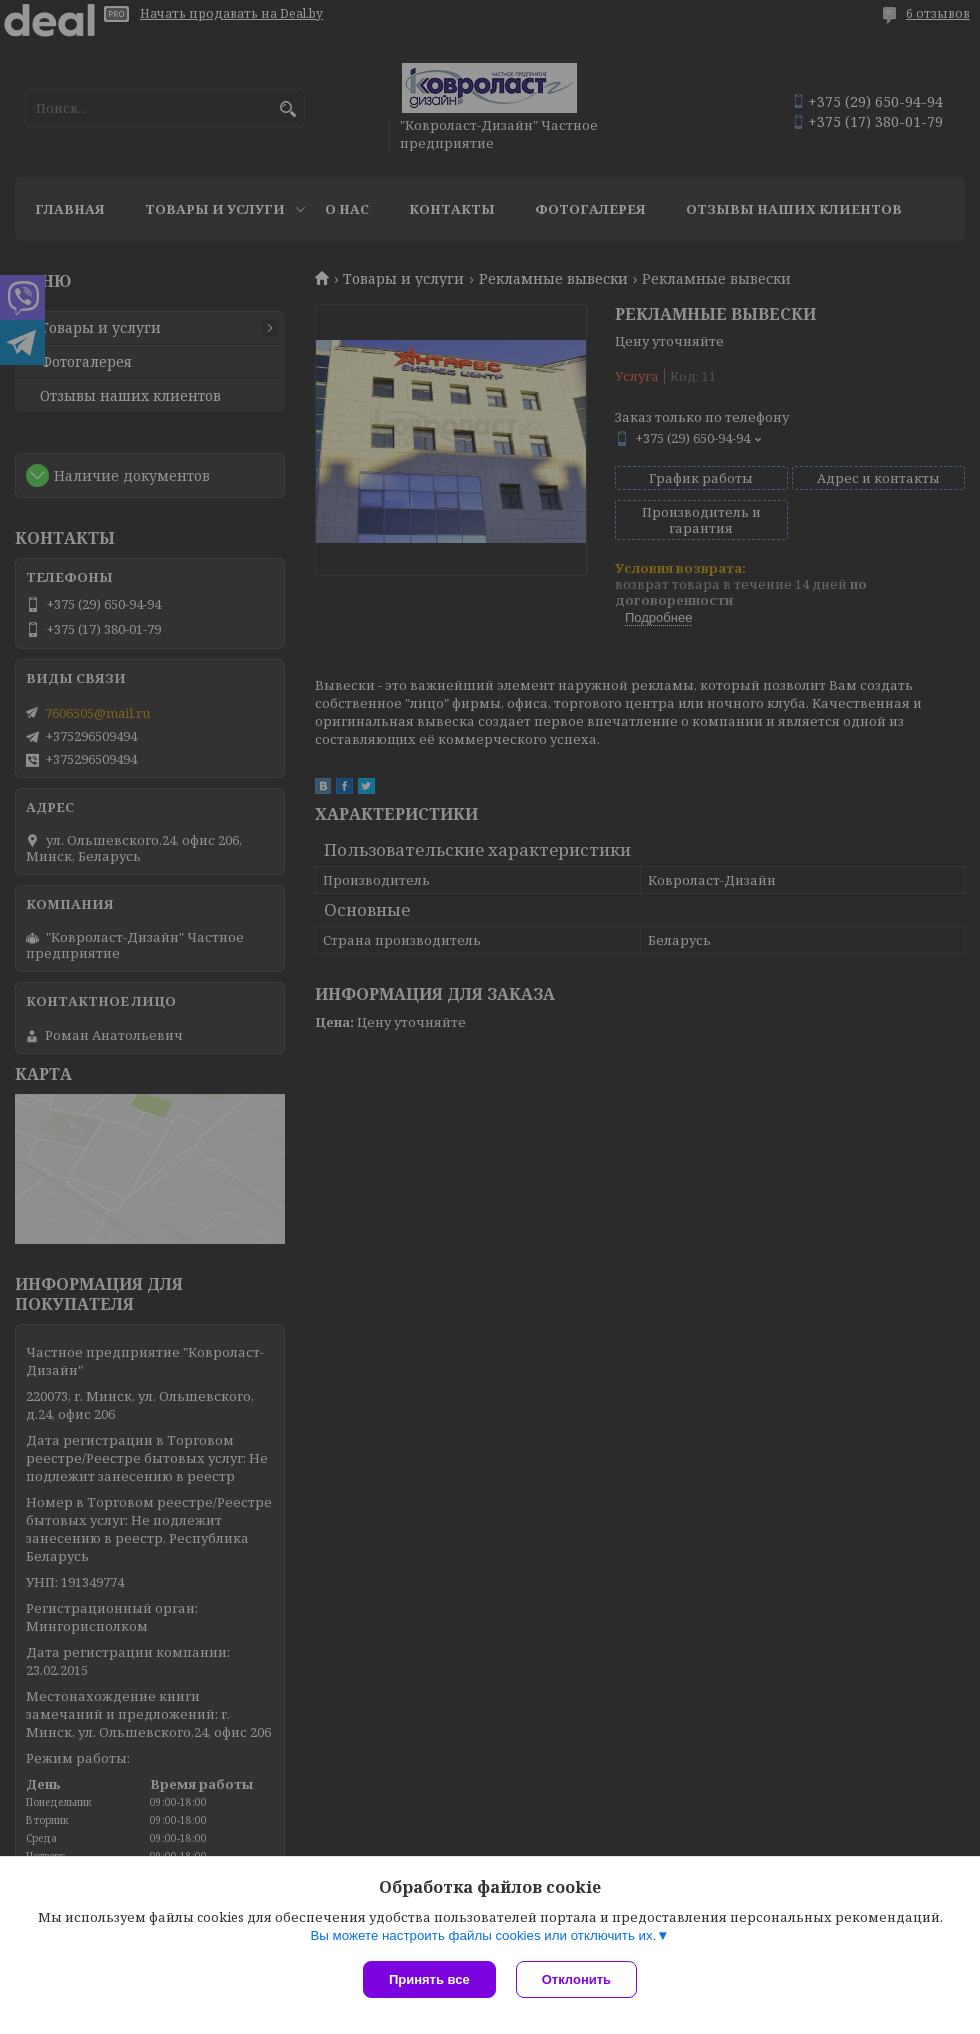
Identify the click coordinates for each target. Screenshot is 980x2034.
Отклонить (576, 1979)
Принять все (429, 1979)
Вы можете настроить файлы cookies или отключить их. (483, 1935)
